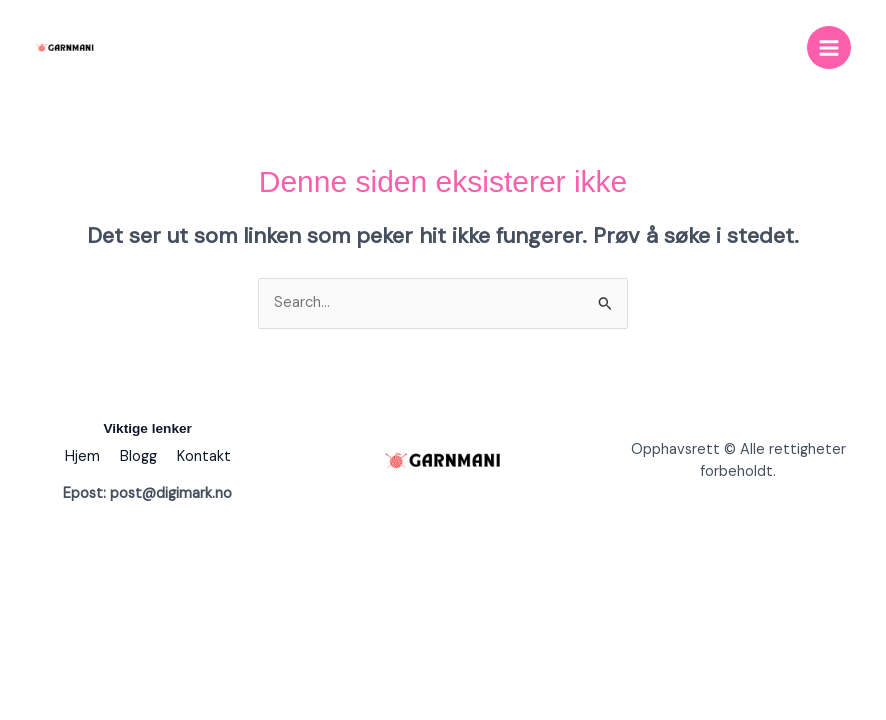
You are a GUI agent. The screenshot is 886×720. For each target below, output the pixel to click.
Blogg (138, 456)
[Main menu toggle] (829, 48)
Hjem (82, 456)
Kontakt (204, 456)
